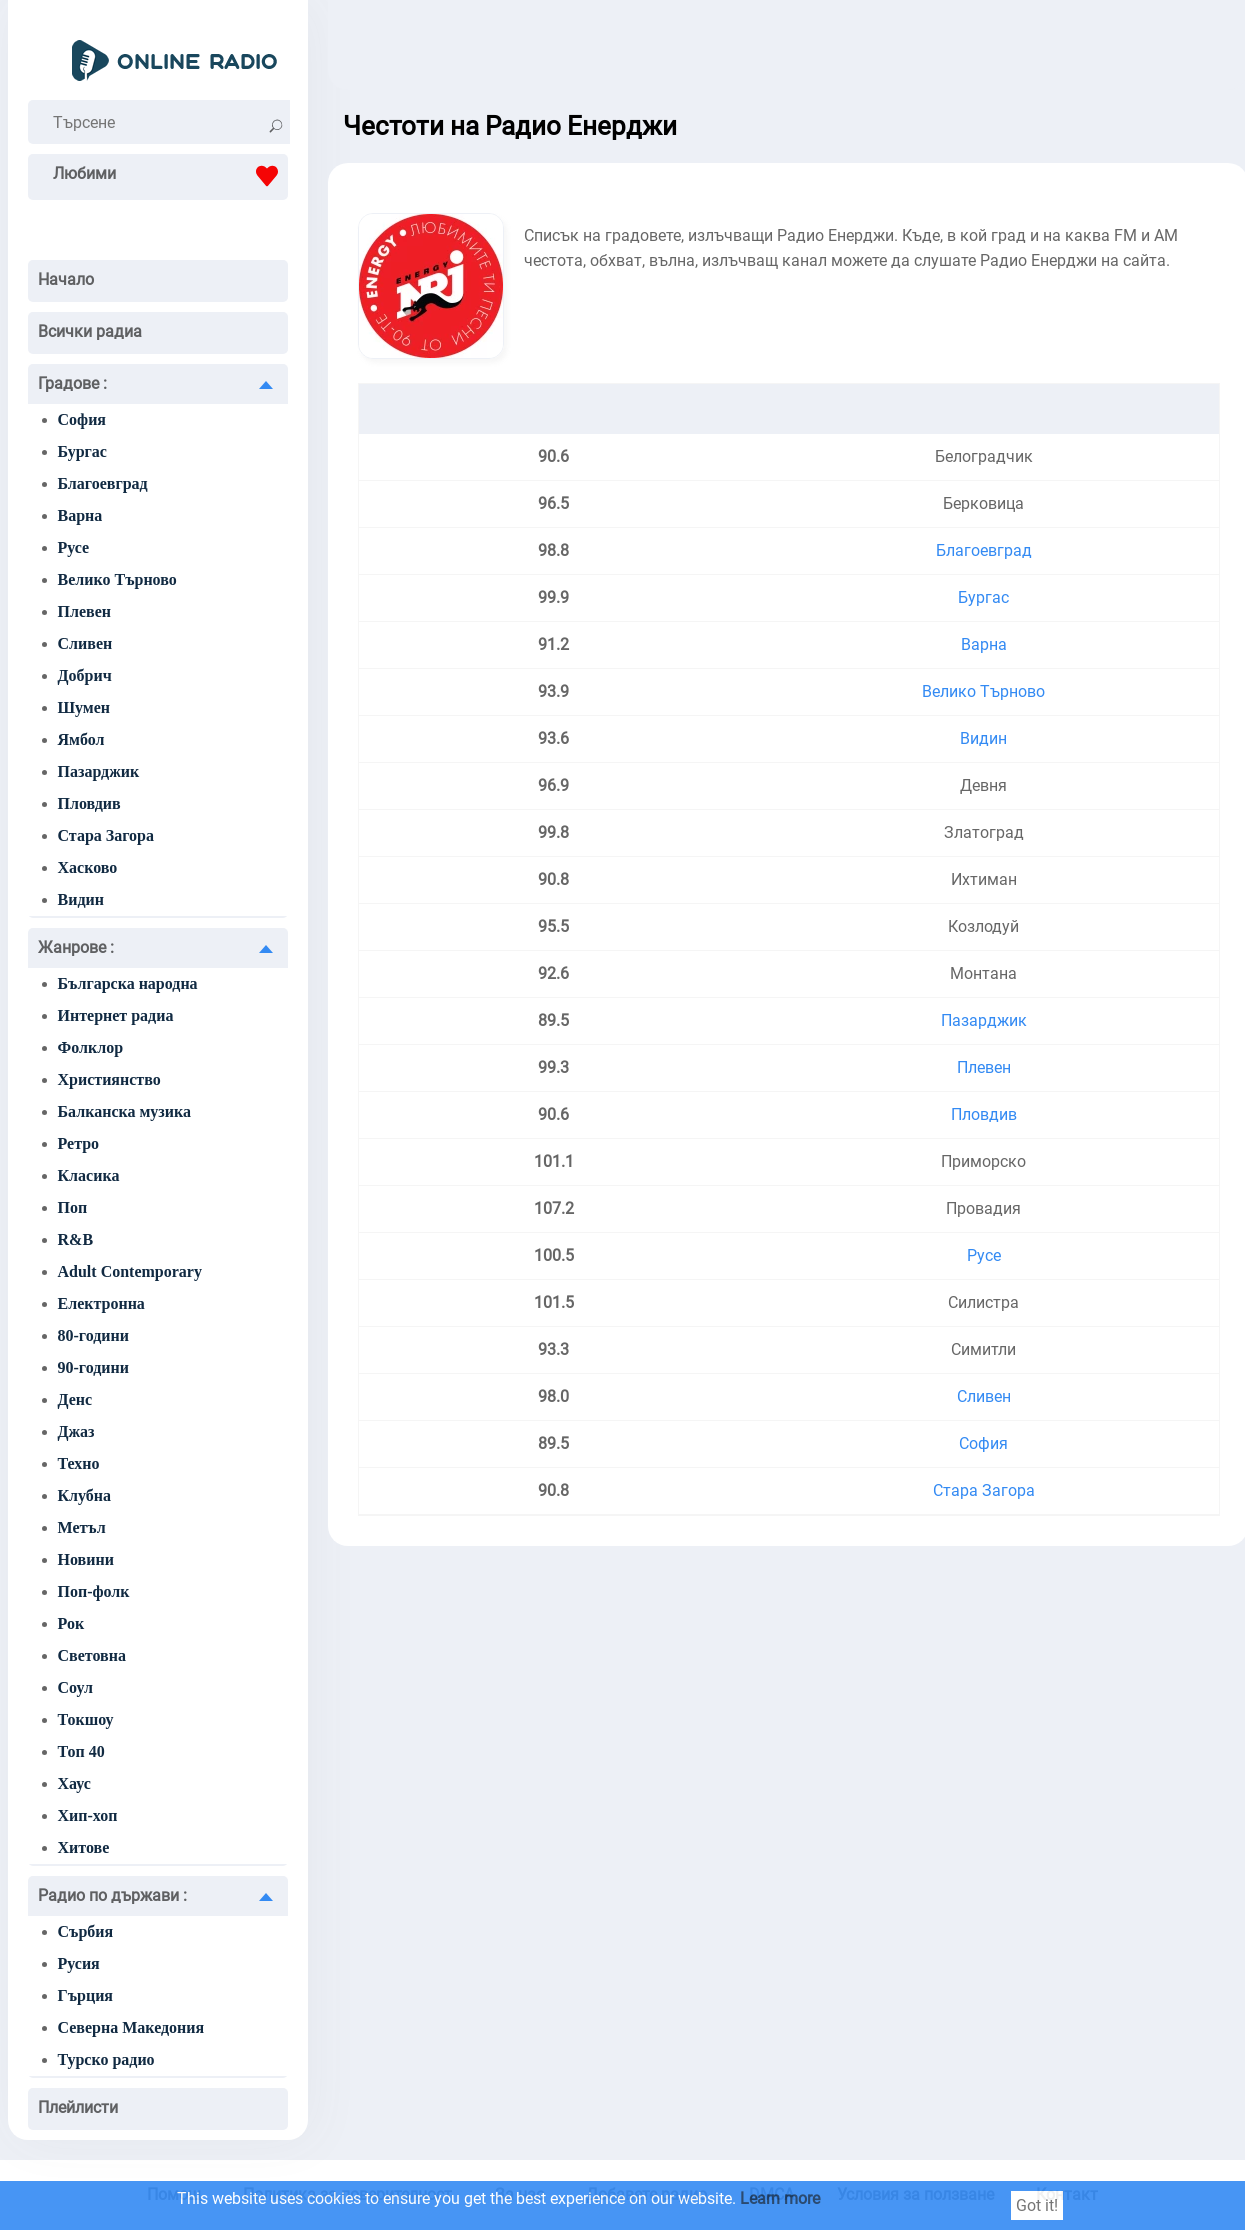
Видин (81, 899)
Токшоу (86, 1719)
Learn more (780, 2198)
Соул (76, 1687)
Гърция (86, 1995)
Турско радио (106, 2059)
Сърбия (86, 1931)
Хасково (88, 867)
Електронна (101, 1303)
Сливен (85, 643)
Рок (71, 1623)
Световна (92, 1655)
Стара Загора (106, 835)
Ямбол (81, 739)
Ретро (79, 1143)
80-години (93, 1335)
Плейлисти (78, 2107)
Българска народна (128, 983)
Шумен (84, 707)
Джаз (76, 1431)
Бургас (82, 451)
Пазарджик (99, 771)
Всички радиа (90, 331)
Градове (72, 383)
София (82, 419)
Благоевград (103, 483)
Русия (79, 1963)
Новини (86, 1559)
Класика (89, 1175)
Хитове (84, 1847)
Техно (79, 1463)
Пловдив (89, 803)
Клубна (85, 1495)
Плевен (84, 611)
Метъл (82, 1527)
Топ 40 (81, 1751)
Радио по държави (112, 1895)
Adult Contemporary (130, 1271)
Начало (66, 279)
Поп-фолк (94, 1591)
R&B (76, 1239)
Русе (74, 547)
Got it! (1037, 2205)
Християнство (109, 1079)
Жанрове (76, 947)
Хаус (74, 1783)
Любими (170, 176)
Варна (80, 515)
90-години (93, 1367)
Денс (75, 1399)
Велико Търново (117, 579)
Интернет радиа (116, 1015)
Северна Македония (131, 2027)
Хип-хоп (88, 1815)
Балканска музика (125, 1111)
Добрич (85, 675)
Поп (73, 1207)
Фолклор (91, 1047)
